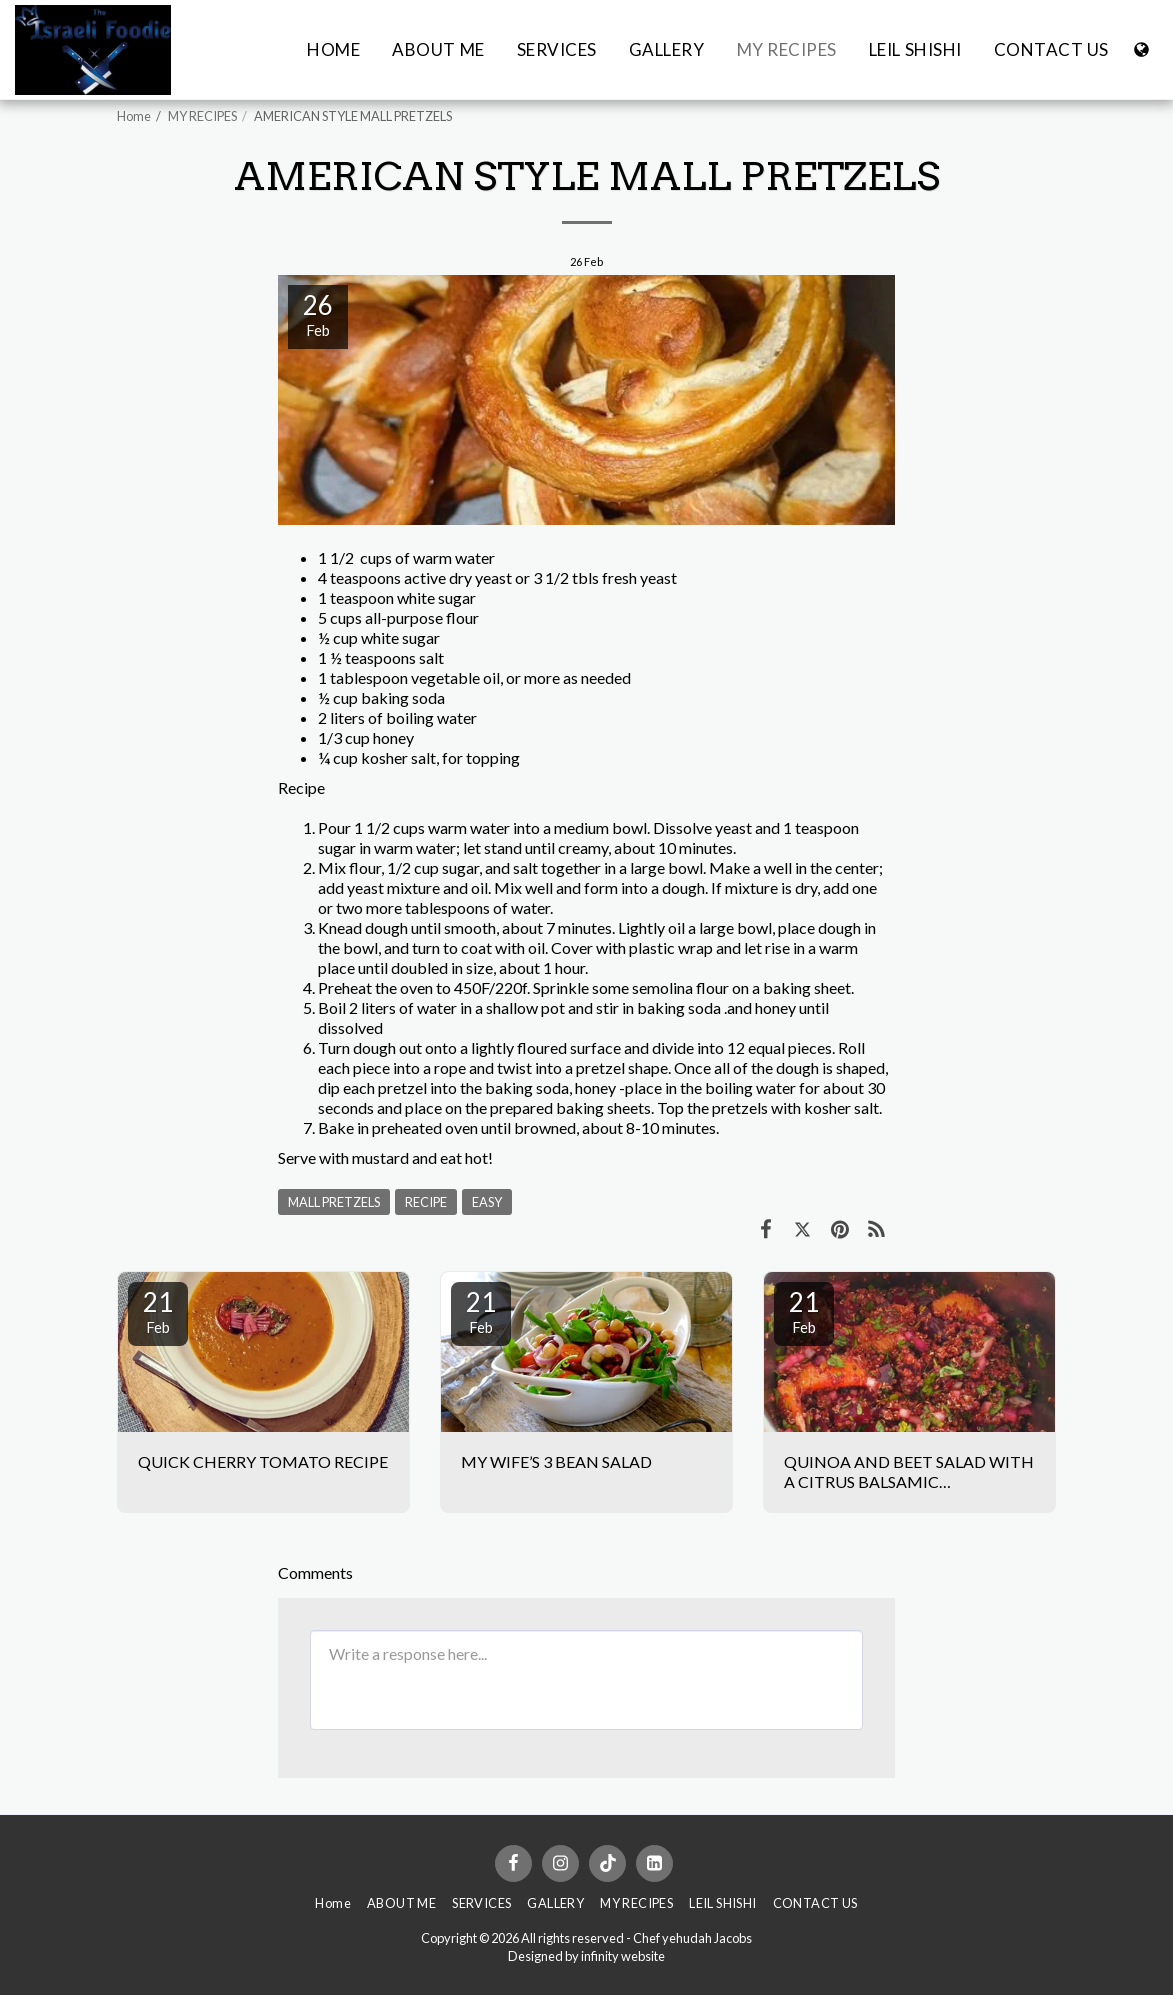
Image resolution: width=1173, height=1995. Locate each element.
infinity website (623, 1956)
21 (158, 1311)
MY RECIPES (202, 116)
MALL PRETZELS (334, 1202)
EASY (487, 1202)
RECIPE (426, 1202)
